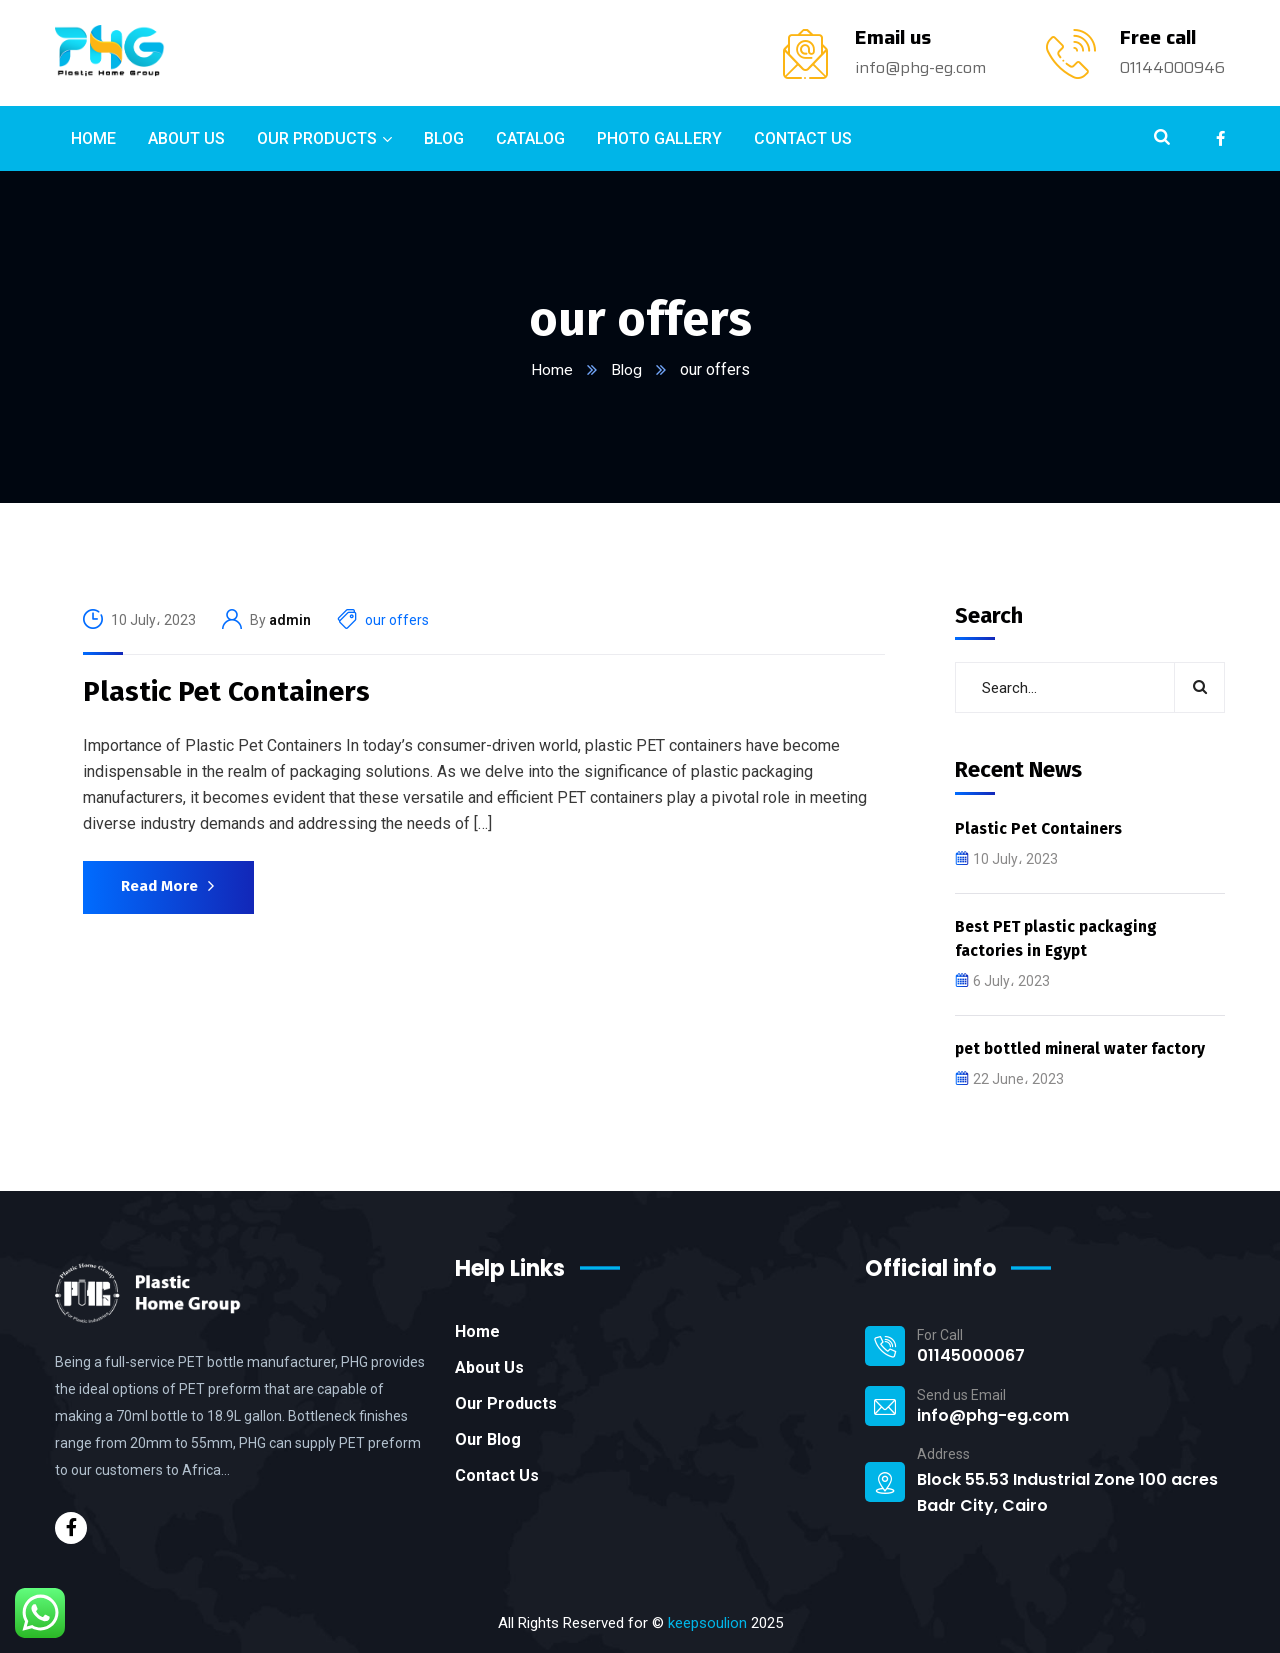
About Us (489, 1366)
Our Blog (488, 1438)
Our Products (506, 1402)
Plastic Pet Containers (226, 691)
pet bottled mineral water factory (1084, 1047)
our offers (397, 620)
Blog (626, 369)
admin (290, 620)
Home (551, 369)
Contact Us (497, 1474)
